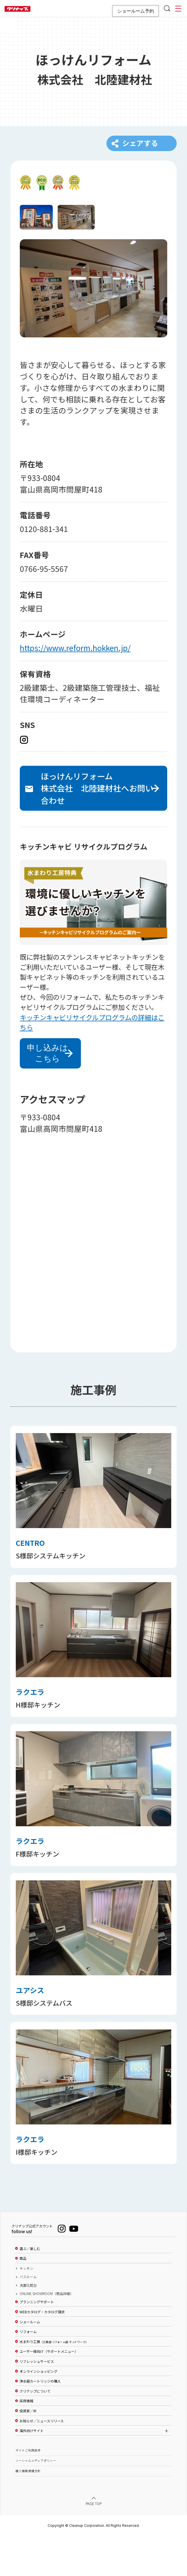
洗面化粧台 (28, 2325)
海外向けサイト (32, 2470)
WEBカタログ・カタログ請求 (42, 2352)
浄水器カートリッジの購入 (40, 2421)
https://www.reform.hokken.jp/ (75, 657)
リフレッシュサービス (37, 2401)
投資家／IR (28, 2451)
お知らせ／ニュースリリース (42, 2460)
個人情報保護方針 (28, 2511)
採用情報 (26, 2441)
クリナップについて (35, 2431)
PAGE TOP (93, 2544)
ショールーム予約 (135, 10)
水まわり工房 (53, 2381)
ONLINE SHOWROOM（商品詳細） (46, 2333)
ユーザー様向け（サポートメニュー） (49, 2391)
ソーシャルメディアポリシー (35, 2500)
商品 (23, 2298)
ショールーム (30, 2361)
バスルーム (28, 2316)
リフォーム (28, 2371)
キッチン (26, 2308)
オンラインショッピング (38, 2411)
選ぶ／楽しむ (30, 2288)
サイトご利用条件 (28, 2490)
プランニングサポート (37, 2342)
